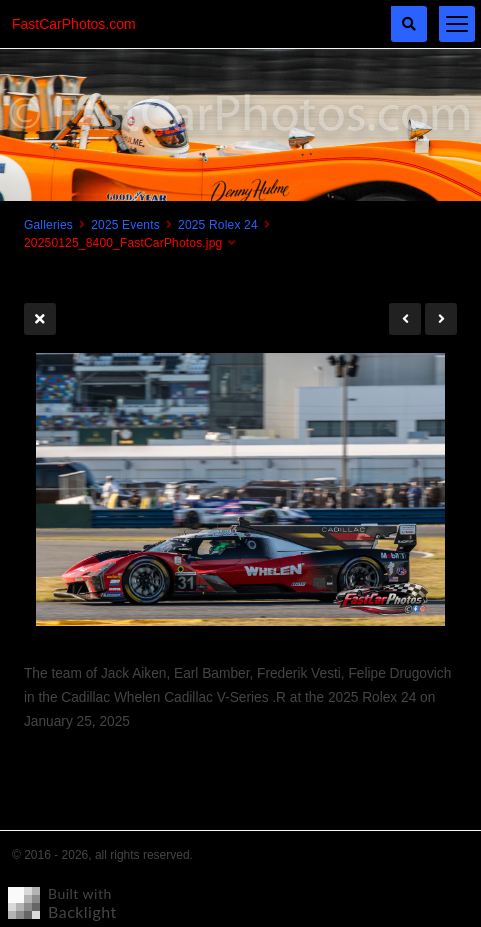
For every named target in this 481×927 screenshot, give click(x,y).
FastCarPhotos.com (74, 24)
